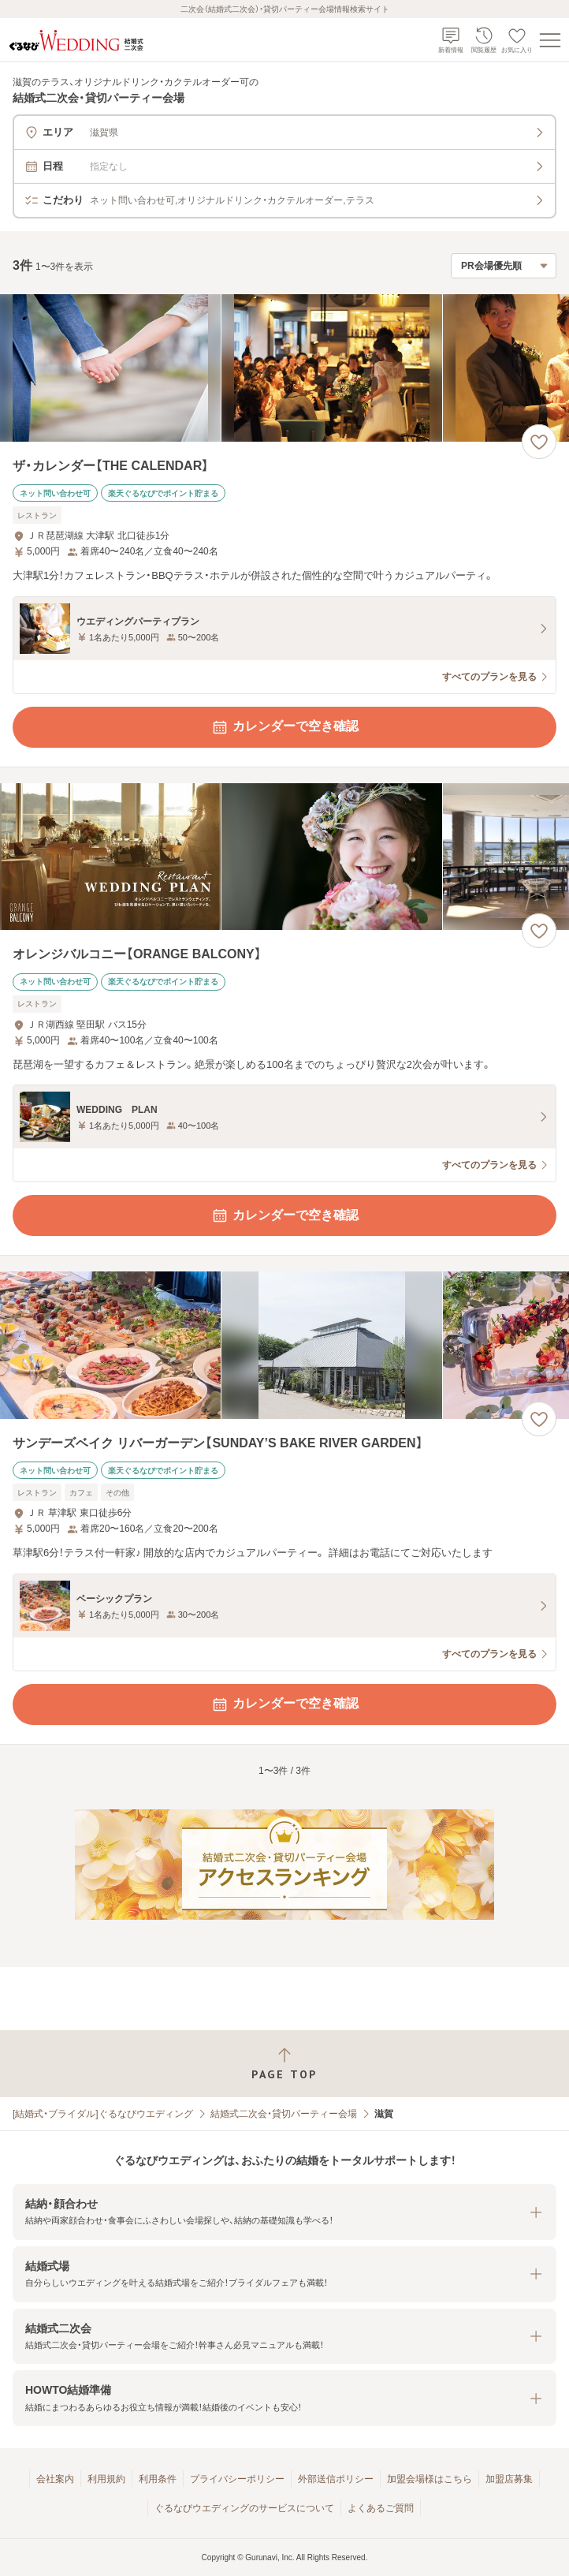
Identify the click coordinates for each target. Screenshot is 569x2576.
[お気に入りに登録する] (539, 441)
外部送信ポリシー (336, 2479)
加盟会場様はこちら (429, 2479)
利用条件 (158, 2479)
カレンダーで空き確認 (284, 727)
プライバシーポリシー (237, 2479)
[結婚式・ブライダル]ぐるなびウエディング (103, 2113)
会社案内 (55, 2479)
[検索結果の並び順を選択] (503, 265)
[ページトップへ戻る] (284, 2063)
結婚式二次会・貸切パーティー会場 (283, 2113)
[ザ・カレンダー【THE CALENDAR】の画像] (284, 368)
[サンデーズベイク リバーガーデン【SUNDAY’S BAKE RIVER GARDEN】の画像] (284, 1345)
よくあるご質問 (381, 2508)
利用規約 (106, 2479)
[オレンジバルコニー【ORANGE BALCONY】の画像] (284, 857)
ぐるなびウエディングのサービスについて (244, 2508)
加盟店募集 (509, 2479)
